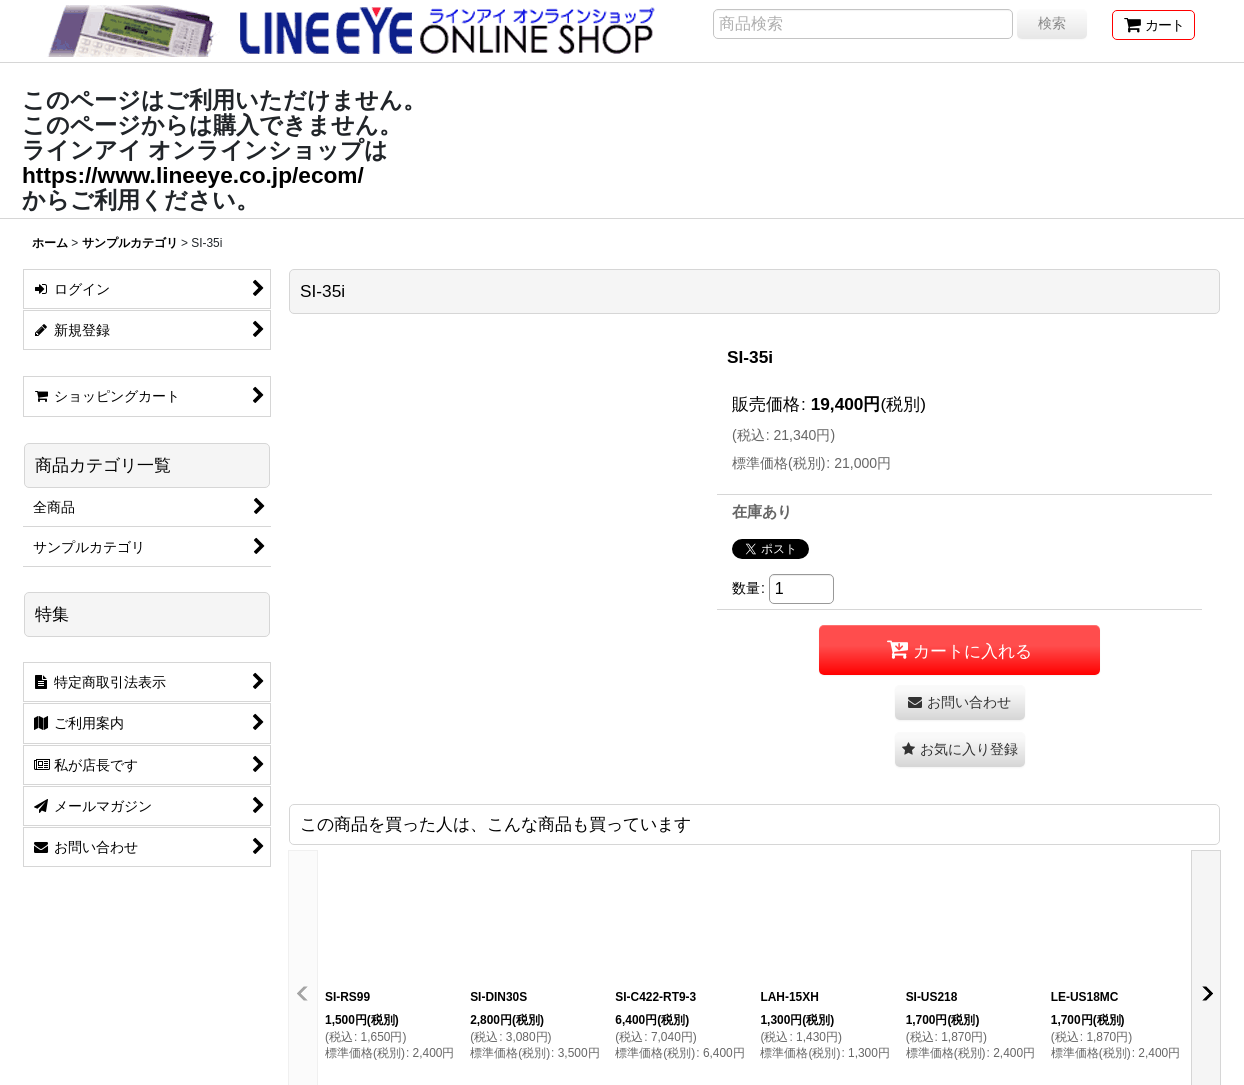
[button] (960, 749)
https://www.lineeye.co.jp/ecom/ (193, 175)
